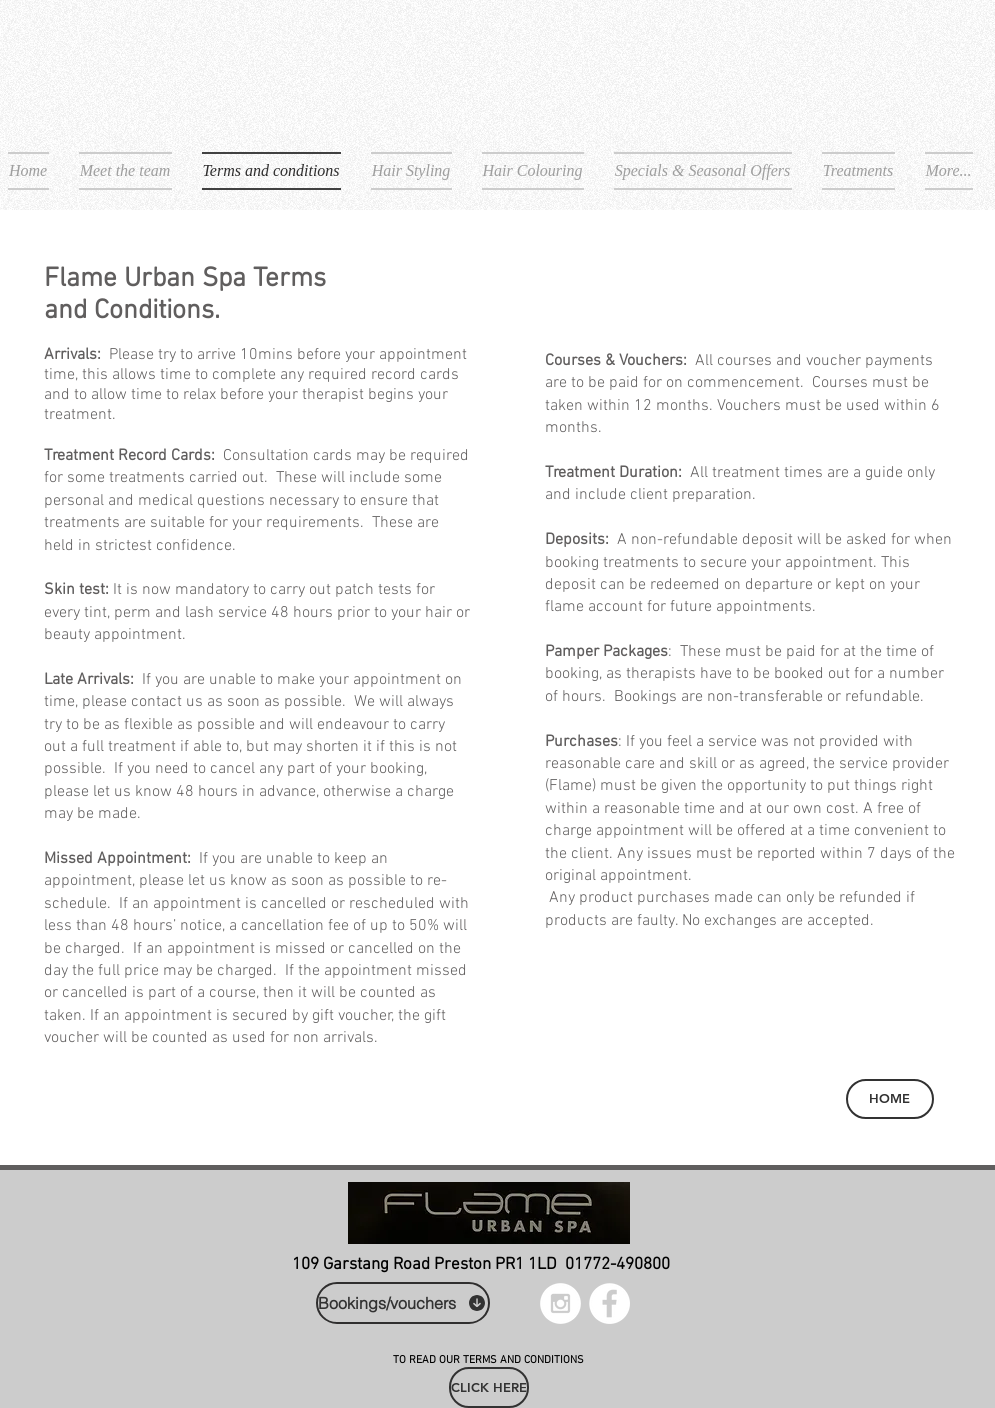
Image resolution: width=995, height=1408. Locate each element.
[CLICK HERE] (489, 1387)
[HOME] (890, 1099)
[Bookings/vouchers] (403, 1303)
